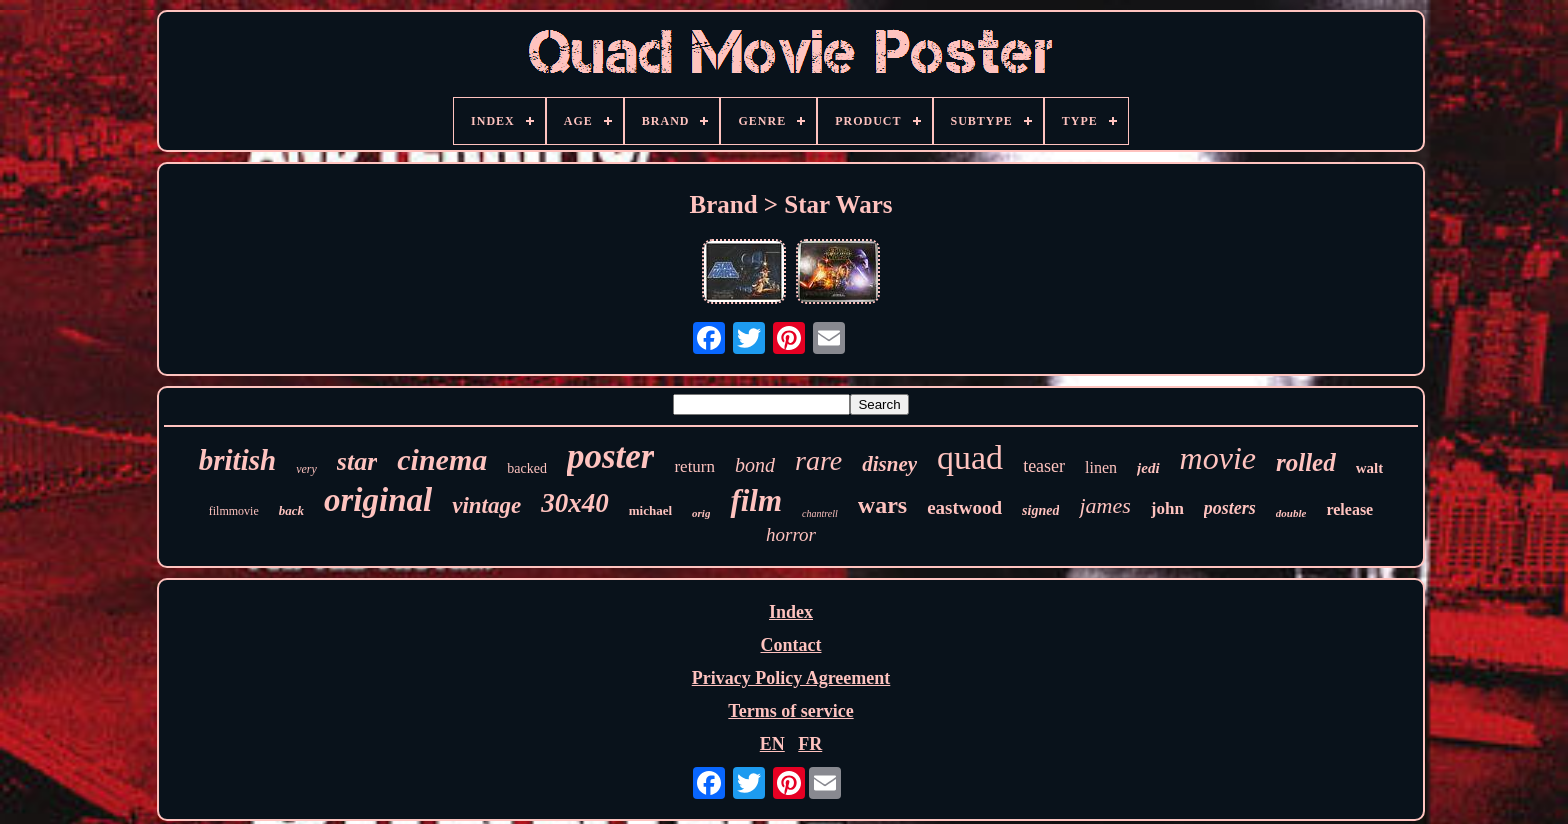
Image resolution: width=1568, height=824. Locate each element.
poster (611, 456)
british (237, 460)
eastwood (964, 507)
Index (791, 612)
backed (527, 468)
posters (1230, 508)
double (1291, 513)
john (1167, 508)
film (756, 500)
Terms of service (790, 711)
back (291, 510)
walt (1370, 468)
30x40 (575, 503)
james (1104, 505)
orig (701, 513)
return (694, 466)
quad (970, 457)
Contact (790, 645)
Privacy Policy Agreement (791, 678)
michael (650, 510)
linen (1101, 467)
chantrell (820, 513)
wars (882, 505)
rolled (1306, 462)
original (378, 500)
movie (1218, 458)
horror (791, 534)
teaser (1044, 466)
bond (755, 465)
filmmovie (234, 511)
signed (1040, 510)
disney (889, 464)
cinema (442, 459)
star (357, 461)
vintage (486, 505)
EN (772, 744)
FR (810, 744)
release (1349, 509)
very (306, 469)
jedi (1148, 468)
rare (818, 460)
